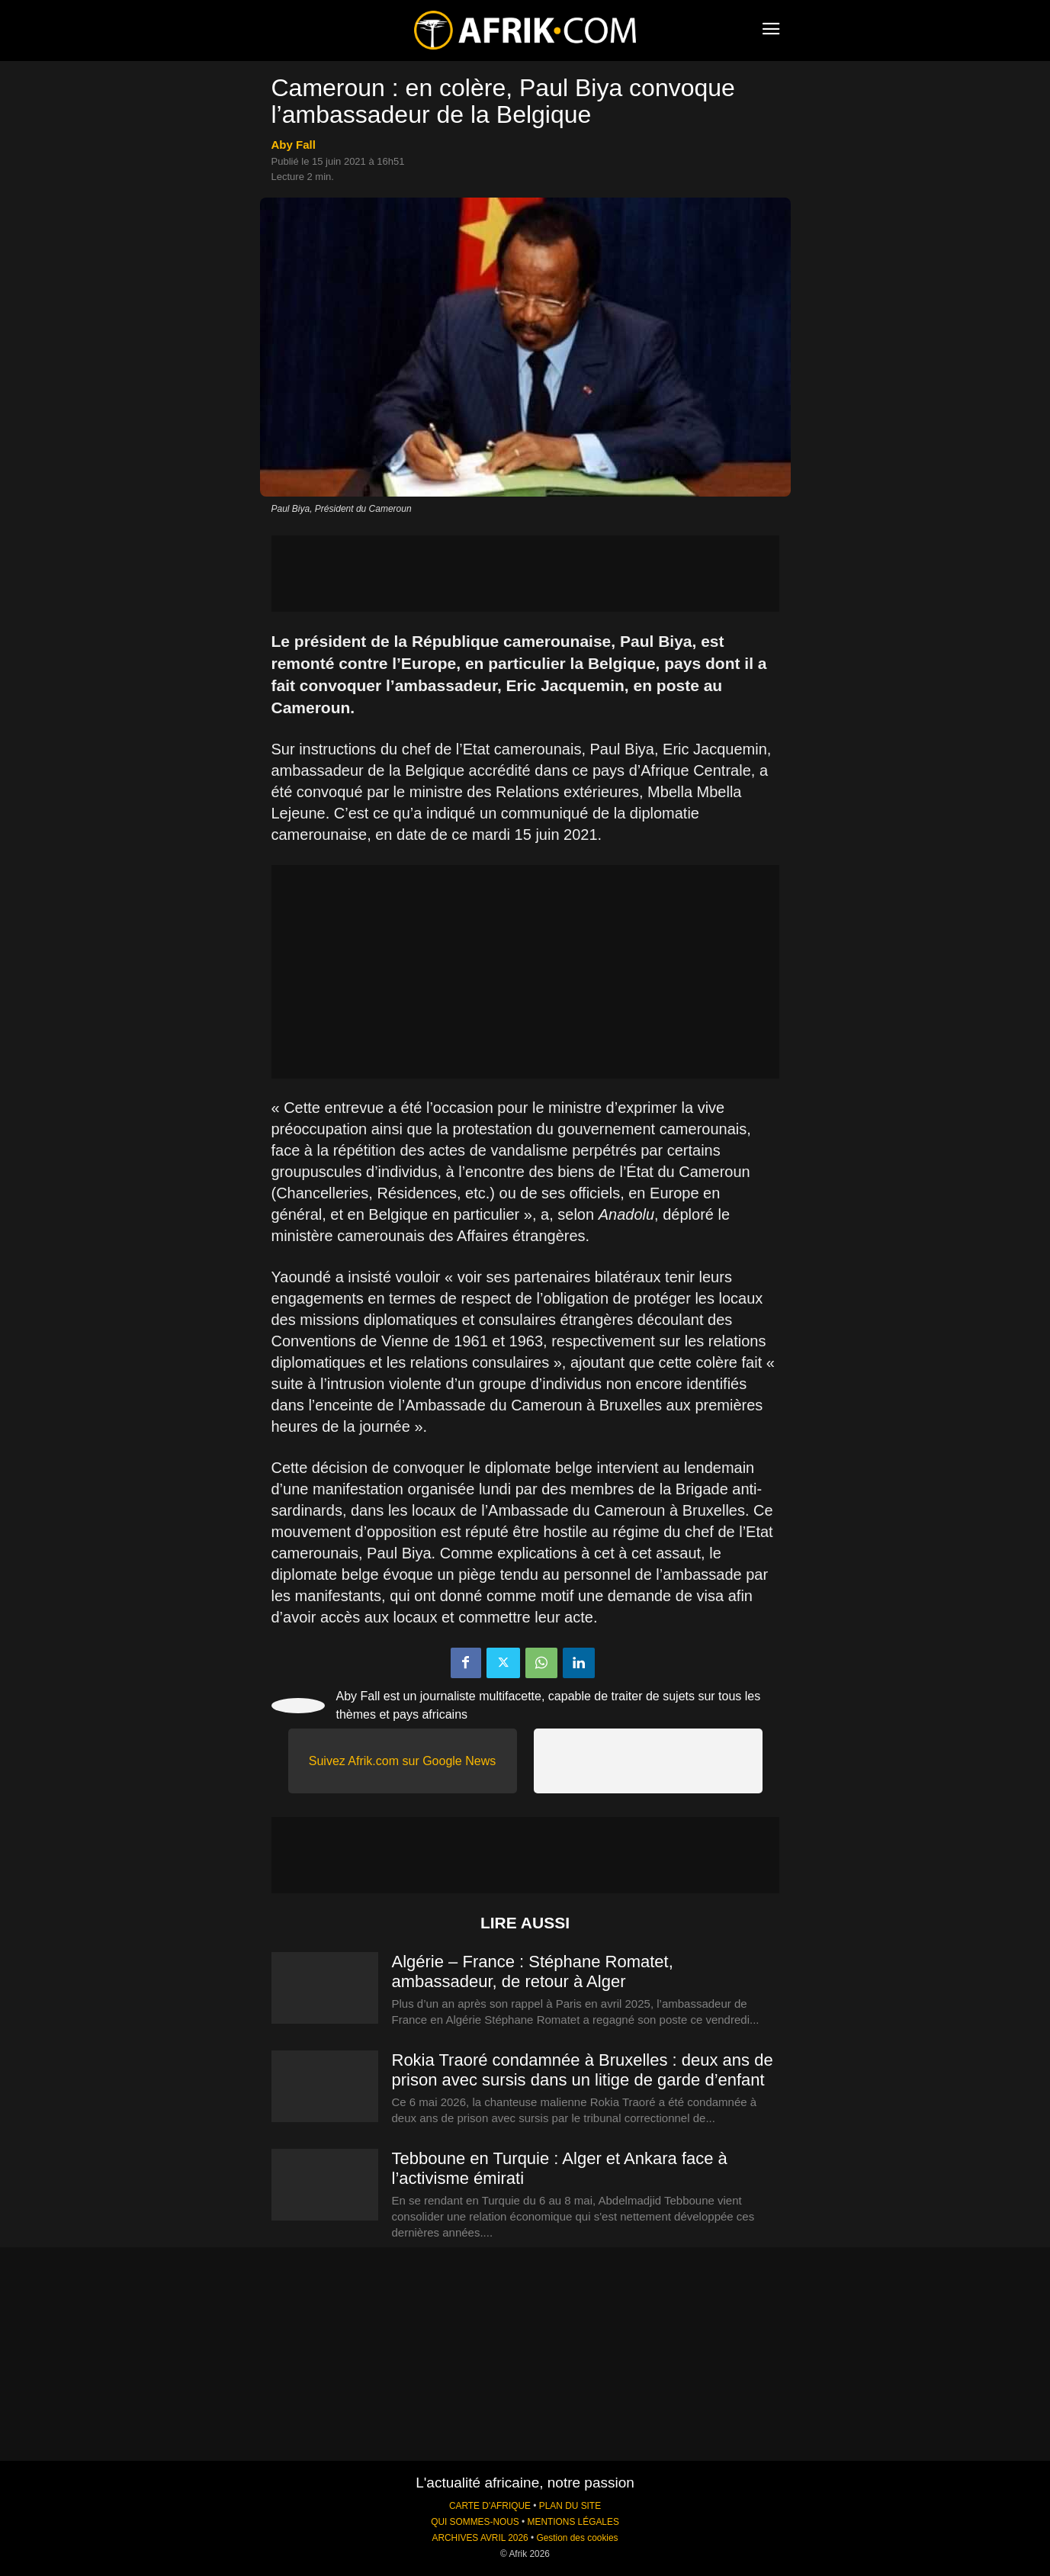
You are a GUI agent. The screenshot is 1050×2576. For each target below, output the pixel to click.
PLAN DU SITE (570, 2505)
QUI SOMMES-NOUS (475, 2522)
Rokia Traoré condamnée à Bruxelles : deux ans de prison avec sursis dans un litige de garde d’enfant (582, 2069)
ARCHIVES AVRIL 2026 (480, 2538)
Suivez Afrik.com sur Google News (402, 1760)
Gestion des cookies (577, 2538)
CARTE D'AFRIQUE (490, 2505)
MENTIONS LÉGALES (573, 2522)
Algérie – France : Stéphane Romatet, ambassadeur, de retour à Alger (532, 1971)
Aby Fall (293, 144)
